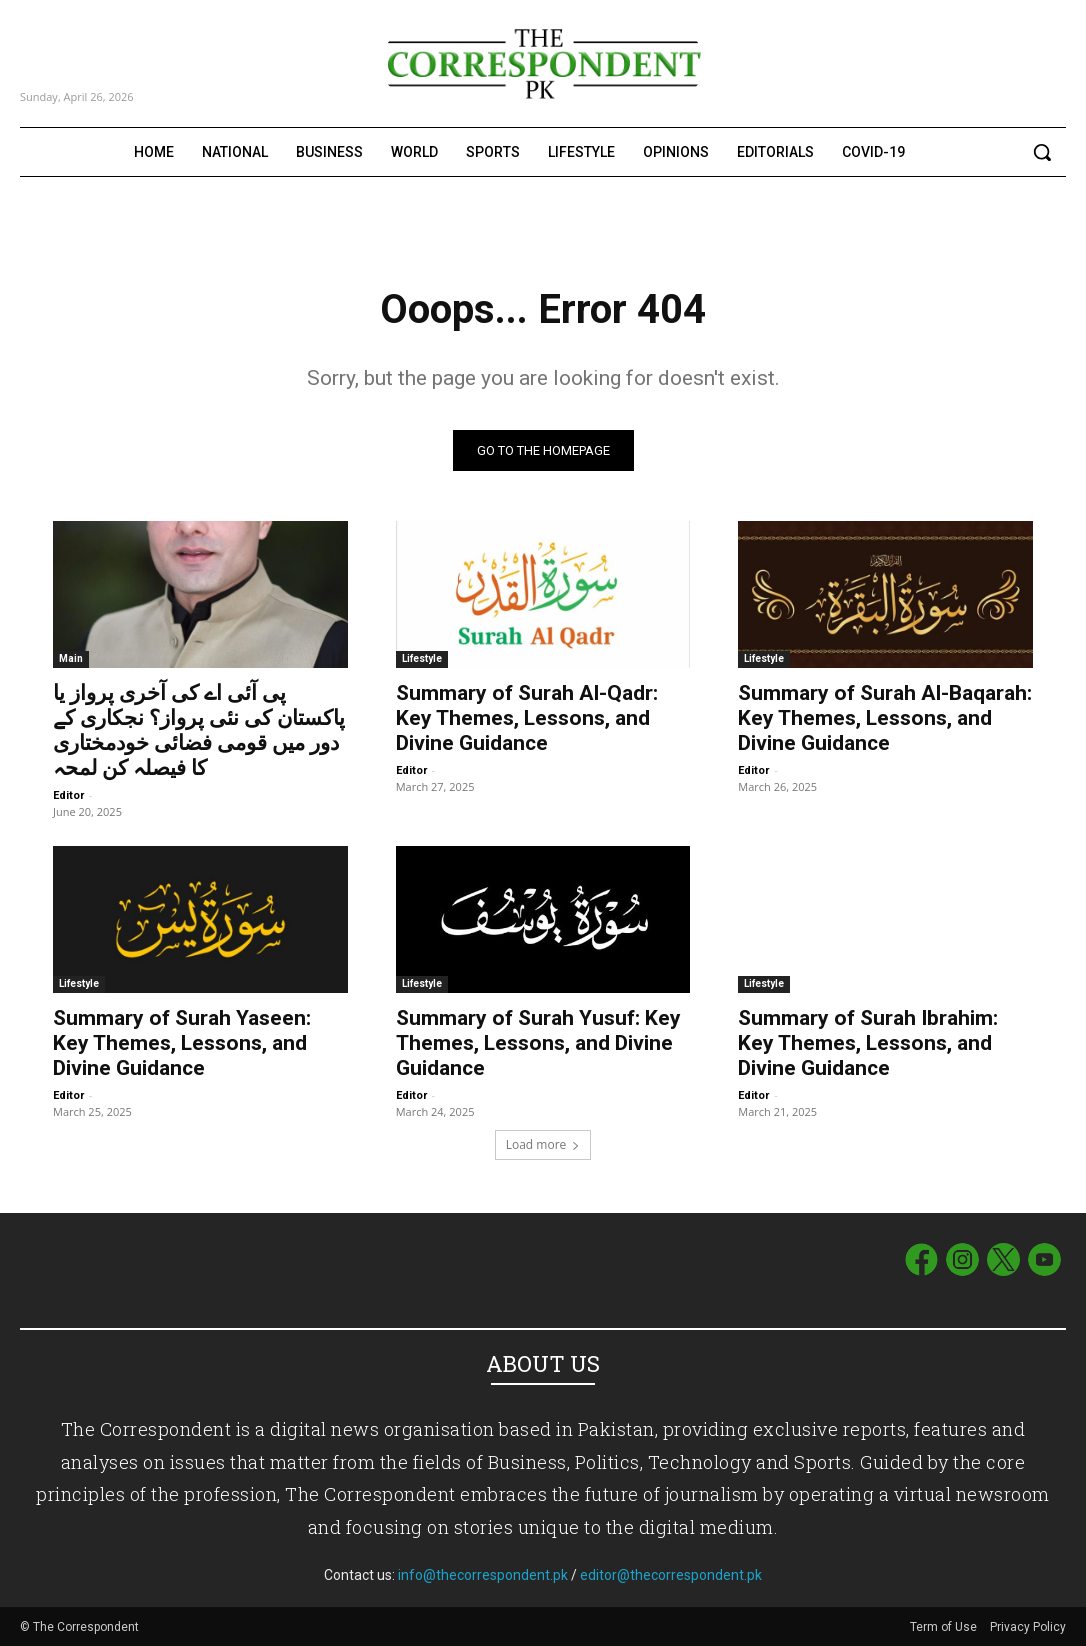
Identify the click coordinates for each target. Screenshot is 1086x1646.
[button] (1042, 152)
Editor (68, 795)
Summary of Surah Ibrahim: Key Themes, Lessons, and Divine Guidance (868, 1043)
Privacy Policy (1028, 1627)
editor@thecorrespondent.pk (671, 1575)
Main (71, 658)
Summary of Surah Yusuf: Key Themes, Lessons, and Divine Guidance (538, 1043)
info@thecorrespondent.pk (483, 1575)
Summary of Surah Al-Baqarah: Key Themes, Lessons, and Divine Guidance (885, 718)
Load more (543, 1144)
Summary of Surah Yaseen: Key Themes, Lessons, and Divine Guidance (182, 1043)
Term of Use (945, 1627)
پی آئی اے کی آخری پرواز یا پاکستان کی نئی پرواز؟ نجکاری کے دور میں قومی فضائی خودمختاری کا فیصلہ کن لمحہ (199, 730)
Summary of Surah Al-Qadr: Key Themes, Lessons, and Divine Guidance (527, 718)
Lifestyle (422, 658)
